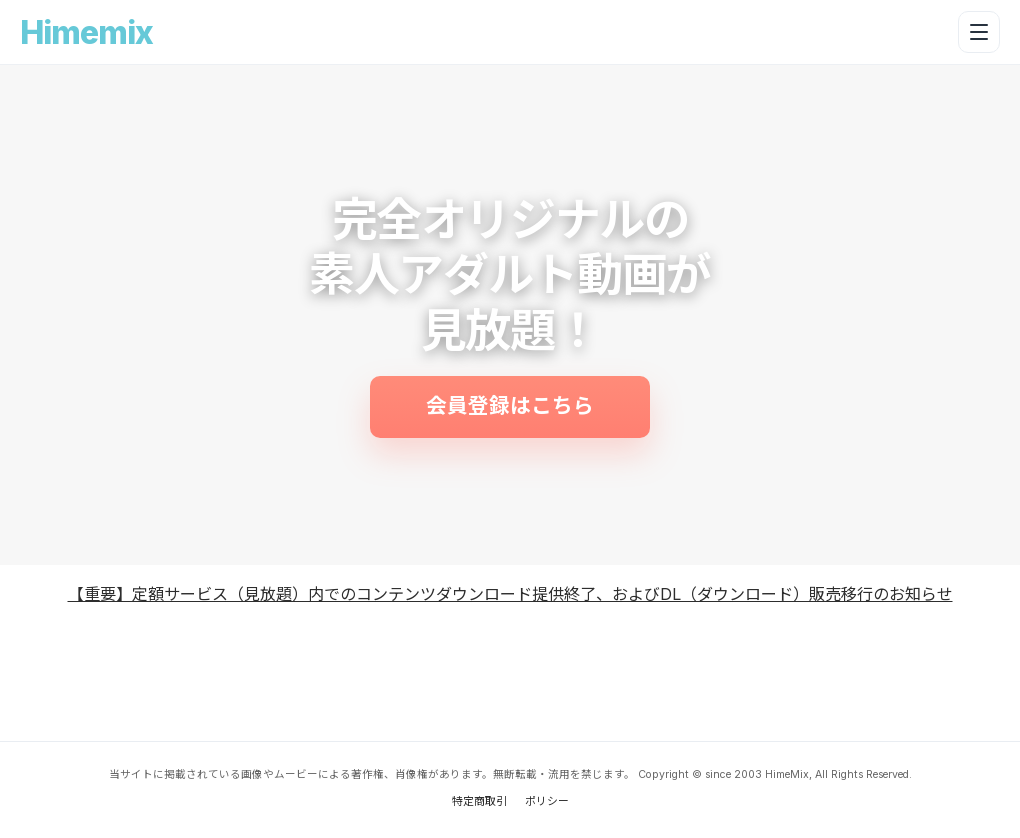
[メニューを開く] (979, 32)
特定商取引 (479, 801)
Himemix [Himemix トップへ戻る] (86, 32)
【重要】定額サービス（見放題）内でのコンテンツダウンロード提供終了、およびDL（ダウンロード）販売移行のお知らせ (510, 594)
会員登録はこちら (510, 405)
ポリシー (547, 801)
